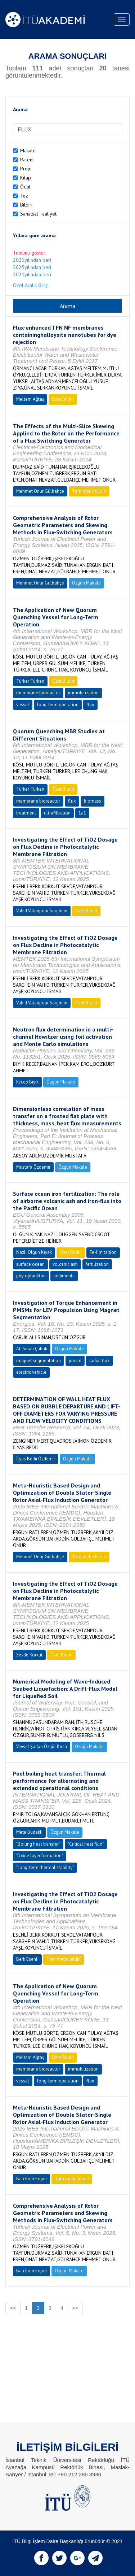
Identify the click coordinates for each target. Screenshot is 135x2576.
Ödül (25, 186)
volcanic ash (65, 1264)
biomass (92, 801)
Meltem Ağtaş (30, 399)
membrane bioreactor (38, 693)
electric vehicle (31, 1372)
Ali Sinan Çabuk (31, 1349)
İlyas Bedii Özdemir (35, 1459)
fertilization (97, 1264)
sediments (64, 1276)
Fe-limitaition (103, 1252)
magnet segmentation (38, 1360)
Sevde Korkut (29, 1655)
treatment (26, 813)
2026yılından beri (32, 260)
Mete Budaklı (29, 1832)
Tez (24, 195)
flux (90, 704)
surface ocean (30, 1264)
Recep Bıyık (27, 1082)
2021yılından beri (32, 274)
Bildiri (26, 204)
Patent (27, 159)
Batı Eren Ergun (31, 2179)
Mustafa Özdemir (33, 1167)
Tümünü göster (29, 252)
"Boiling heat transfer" (38, 1844)
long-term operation (57, 704)
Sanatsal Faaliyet (38, 213)
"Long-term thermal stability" (45, 1867)
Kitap (25, 177)
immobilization (83, 693)
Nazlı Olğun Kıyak (34, 1252)
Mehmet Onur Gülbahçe (40, 491)
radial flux (99, 1360)
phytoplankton (31, 1276)
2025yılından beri (32, 267)
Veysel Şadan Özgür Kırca (41, 1746)
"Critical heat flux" (86, 1844)
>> (75, 2308)
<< (13, 2308)
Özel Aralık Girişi (31, 285)
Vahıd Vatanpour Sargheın (41, 911)
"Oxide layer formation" (39, 1855)
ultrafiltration (57, 813)
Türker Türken (30, 681)
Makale (28, 150)
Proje (26, 168)
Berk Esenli (27, 1959)
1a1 (82, 813)
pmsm (75, 1360)
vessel (22, 704)
